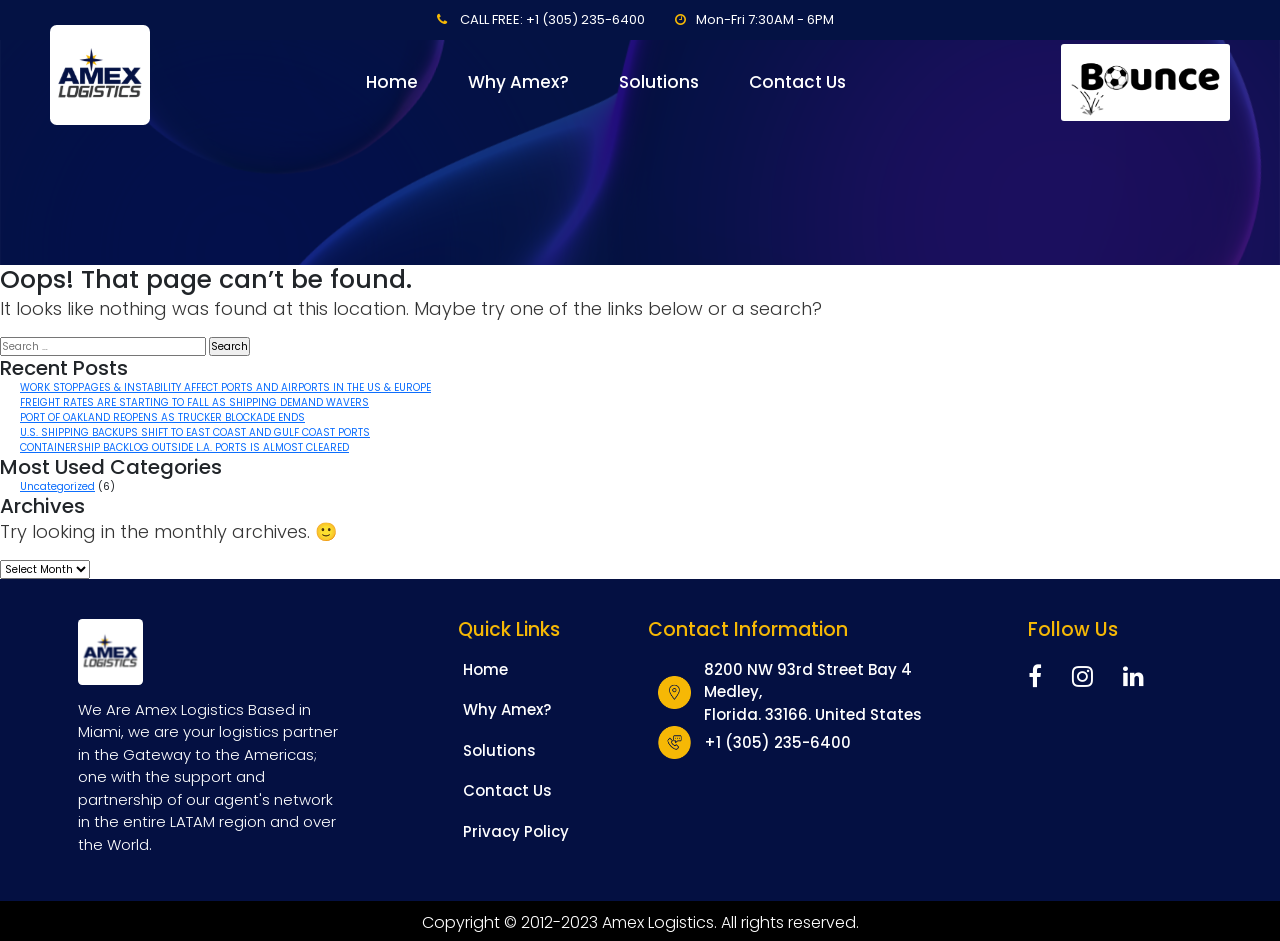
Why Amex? (518, 82)
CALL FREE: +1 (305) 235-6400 (552, 19)
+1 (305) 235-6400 (777, 742)
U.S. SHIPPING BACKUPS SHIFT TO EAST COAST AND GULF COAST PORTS (195, 432)
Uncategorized (57, 486)
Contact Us (797, 82)
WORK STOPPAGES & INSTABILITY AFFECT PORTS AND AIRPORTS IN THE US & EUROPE (225, 387)
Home (392, 82)
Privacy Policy (516, 831)
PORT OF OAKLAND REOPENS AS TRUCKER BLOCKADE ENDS (162, 417)
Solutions (659, 82)
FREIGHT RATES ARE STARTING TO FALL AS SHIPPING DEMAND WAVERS (194, 402)
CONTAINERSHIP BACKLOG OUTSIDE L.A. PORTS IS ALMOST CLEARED (184, 447)
